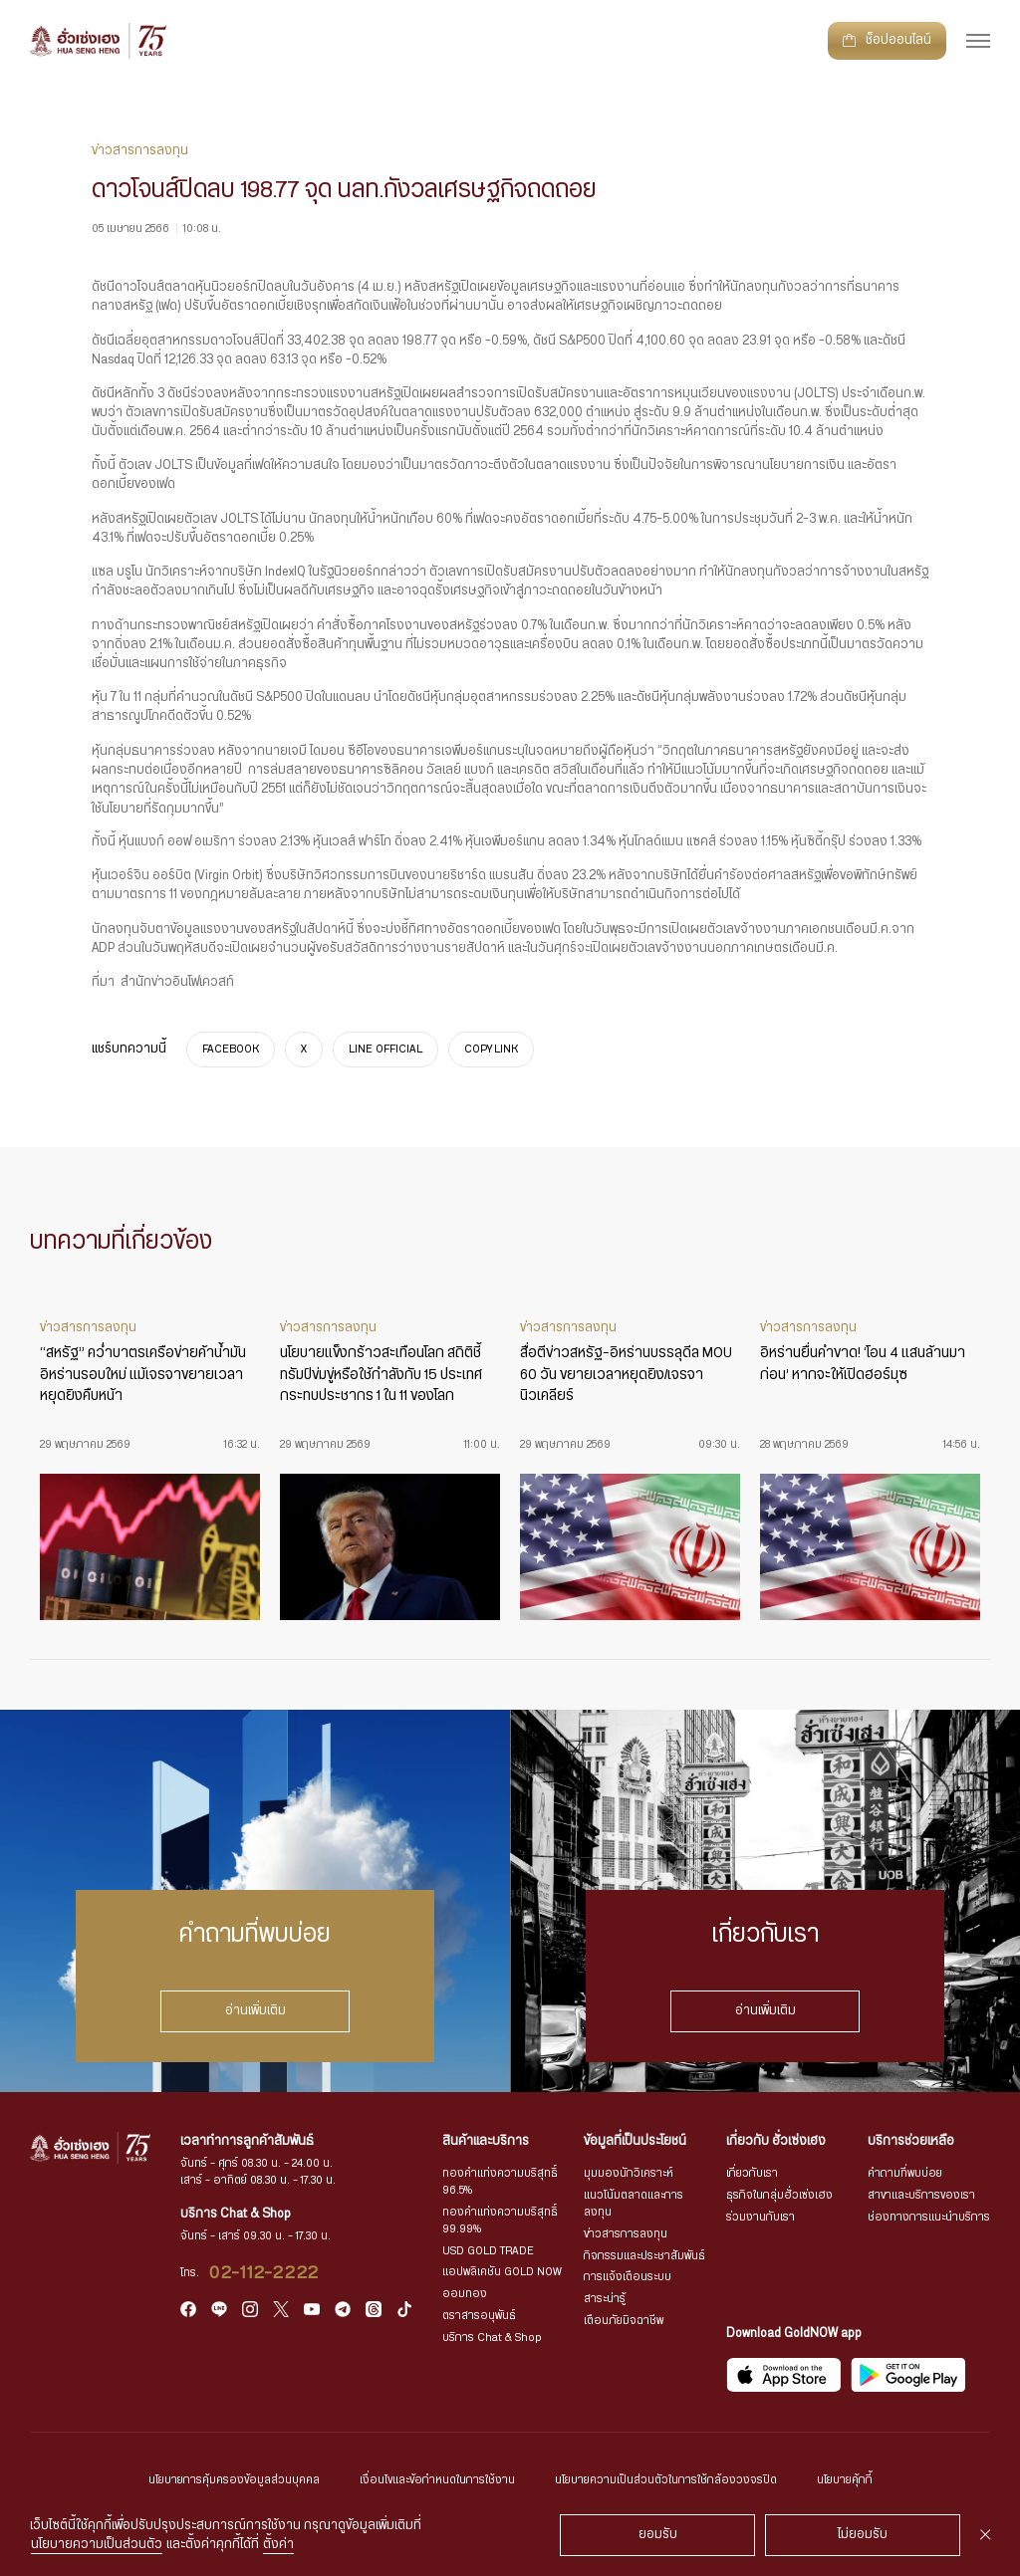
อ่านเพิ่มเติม (255, 2010)
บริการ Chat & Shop (492, 2337)
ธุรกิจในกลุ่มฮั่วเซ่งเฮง (779, 2195)
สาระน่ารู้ (605, 2298)
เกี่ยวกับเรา (752, 2173)
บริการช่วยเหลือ (911, 2141)
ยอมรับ (657, 2534)
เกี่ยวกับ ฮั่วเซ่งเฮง (776, 2141)
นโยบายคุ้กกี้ (845, 2479)
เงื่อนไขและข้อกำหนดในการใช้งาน (437, 2479)
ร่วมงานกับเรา (760, 2217)
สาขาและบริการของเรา (921, 2195)
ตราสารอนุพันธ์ (479, 2315)
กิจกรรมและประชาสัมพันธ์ (644, 2255)
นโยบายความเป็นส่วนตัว (96, 2544)
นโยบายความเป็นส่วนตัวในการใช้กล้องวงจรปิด (666, 2479)
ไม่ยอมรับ (863, 2534)
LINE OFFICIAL (385, 1050)
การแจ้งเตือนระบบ (627, 2276)
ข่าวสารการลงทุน (625, 2233)
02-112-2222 (264, 2273)
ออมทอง (464, 2293)
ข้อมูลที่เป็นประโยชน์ (635, 2141)
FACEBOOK (230, 1050)
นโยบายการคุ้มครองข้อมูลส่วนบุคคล (234, 2479)
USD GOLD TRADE (488, 2250)
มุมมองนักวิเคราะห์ (628, 2173)
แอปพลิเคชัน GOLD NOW (502, 2271)
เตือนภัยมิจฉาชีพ (623, 2320)
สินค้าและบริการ (485, 2141)
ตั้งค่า (278, 2544)
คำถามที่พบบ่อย (905, 2173)
